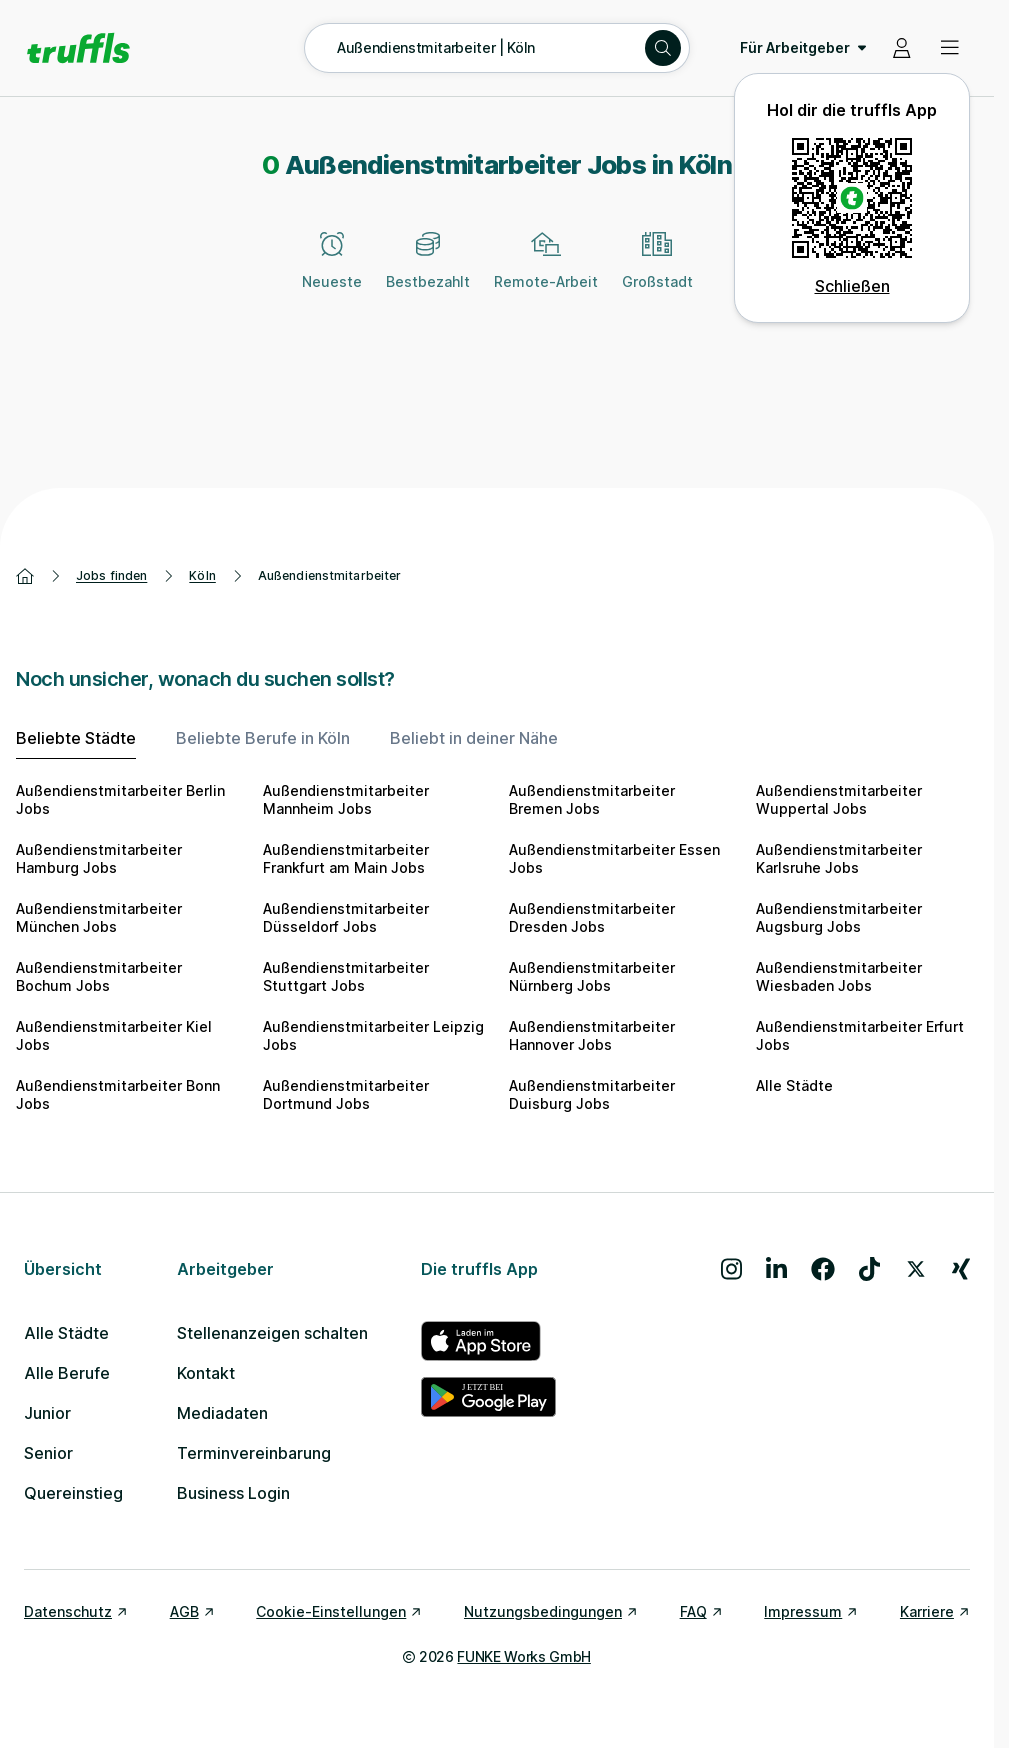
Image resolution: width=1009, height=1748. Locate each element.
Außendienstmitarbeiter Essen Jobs (614, 858)
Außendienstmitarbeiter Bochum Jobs (99, 976)
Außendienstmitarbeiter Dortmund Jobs (346, 1094)
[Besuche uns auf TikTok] (869, 1269)
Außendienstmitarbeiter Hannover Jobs (592, 1035)
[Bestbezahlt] (428, 272)
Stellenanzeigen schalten (272, 1333)
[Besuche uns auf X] (916, 1269)
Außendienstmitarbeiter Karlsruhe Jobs (839, 858)
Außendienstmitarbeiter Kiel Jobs (114, 1035)
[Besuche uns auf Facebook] (823, 1269)
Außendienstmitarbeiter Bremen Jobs (592, 799)
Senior (48, 1453)
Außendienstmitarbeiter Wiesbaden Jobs (839, 976)
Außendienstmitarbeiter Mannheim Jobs (346, 799)
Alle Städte (794, 1085)
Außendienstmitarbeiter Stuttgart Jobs (346, 976)
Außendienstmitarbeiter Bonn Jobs (118, 1094)
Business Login (233, 1493)
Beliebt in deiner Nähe (474, 738)
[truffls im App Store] (488, 1341)
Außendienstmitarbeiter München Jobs (99, 917)
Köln (202, 575)
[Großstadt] (657, 272)
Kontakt (206, 1373)
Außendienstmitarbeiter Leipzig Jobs (373, 1035)
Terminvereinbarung (254, 1453)
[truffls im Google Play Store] (488, 1397)
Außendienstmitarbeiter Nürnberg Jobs (592, 976)
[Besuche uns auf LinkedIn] (776, 1269)
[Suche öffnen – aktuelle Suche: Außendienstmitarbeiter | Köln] (497, 48)
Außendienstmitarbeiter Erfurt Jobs (860, 1035)
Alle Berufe (67, 1373)
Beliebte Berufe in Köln (263, 738)
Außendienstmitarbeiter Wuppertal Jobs (839, 799)
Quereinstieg (73, 1493)
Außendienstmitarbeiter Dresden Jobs (592, 917)
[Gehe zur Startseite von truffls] (78, 48)
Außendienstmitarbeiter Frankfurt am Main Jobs (346, 858)
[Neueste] (332, 272)
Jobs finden (111, 575)
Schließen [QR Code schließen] (852, 286)
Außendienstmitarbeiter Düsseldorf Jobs (346, 917)
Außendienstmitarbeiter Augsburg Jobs (839, 917)
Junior (47, 1413)
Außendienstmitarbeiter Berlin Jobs (120, 799)
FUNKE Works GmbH (523, 1656)
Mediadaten (222, 1413)
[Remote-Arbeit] (546, 272)
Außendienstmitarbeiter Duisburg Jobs (592, 1094)
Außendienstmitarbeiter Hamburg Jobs (99, 858)
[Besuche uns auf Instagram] (731, 1269)
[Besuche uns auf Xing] (961, 1269)
